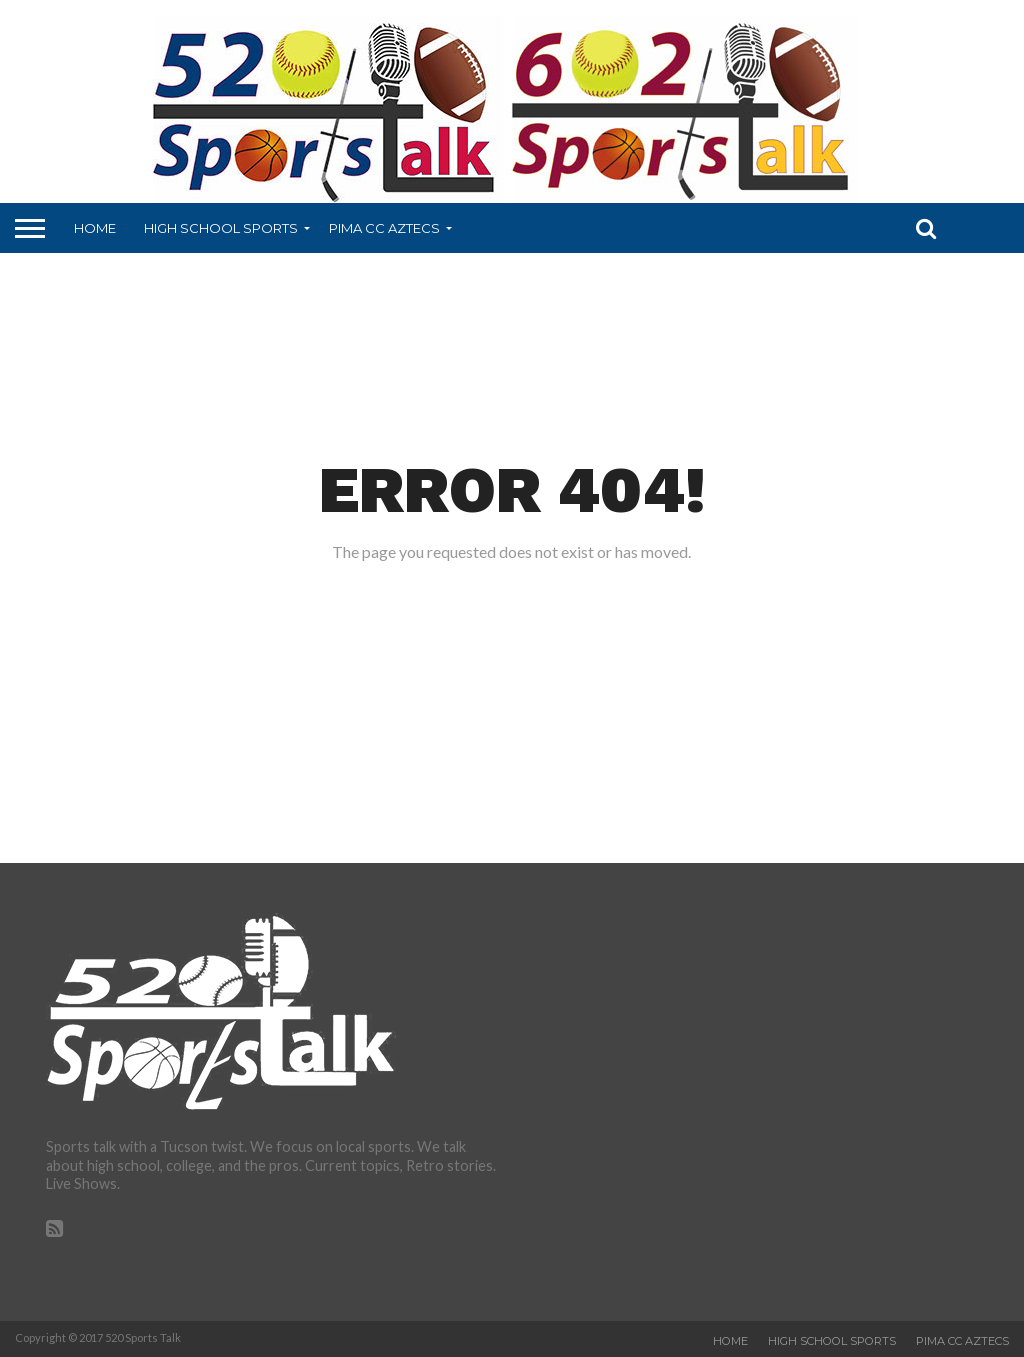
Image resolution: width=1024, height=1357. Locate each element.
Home (95, 228)
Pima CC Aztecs (384, 228)
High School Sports (221, 228)
